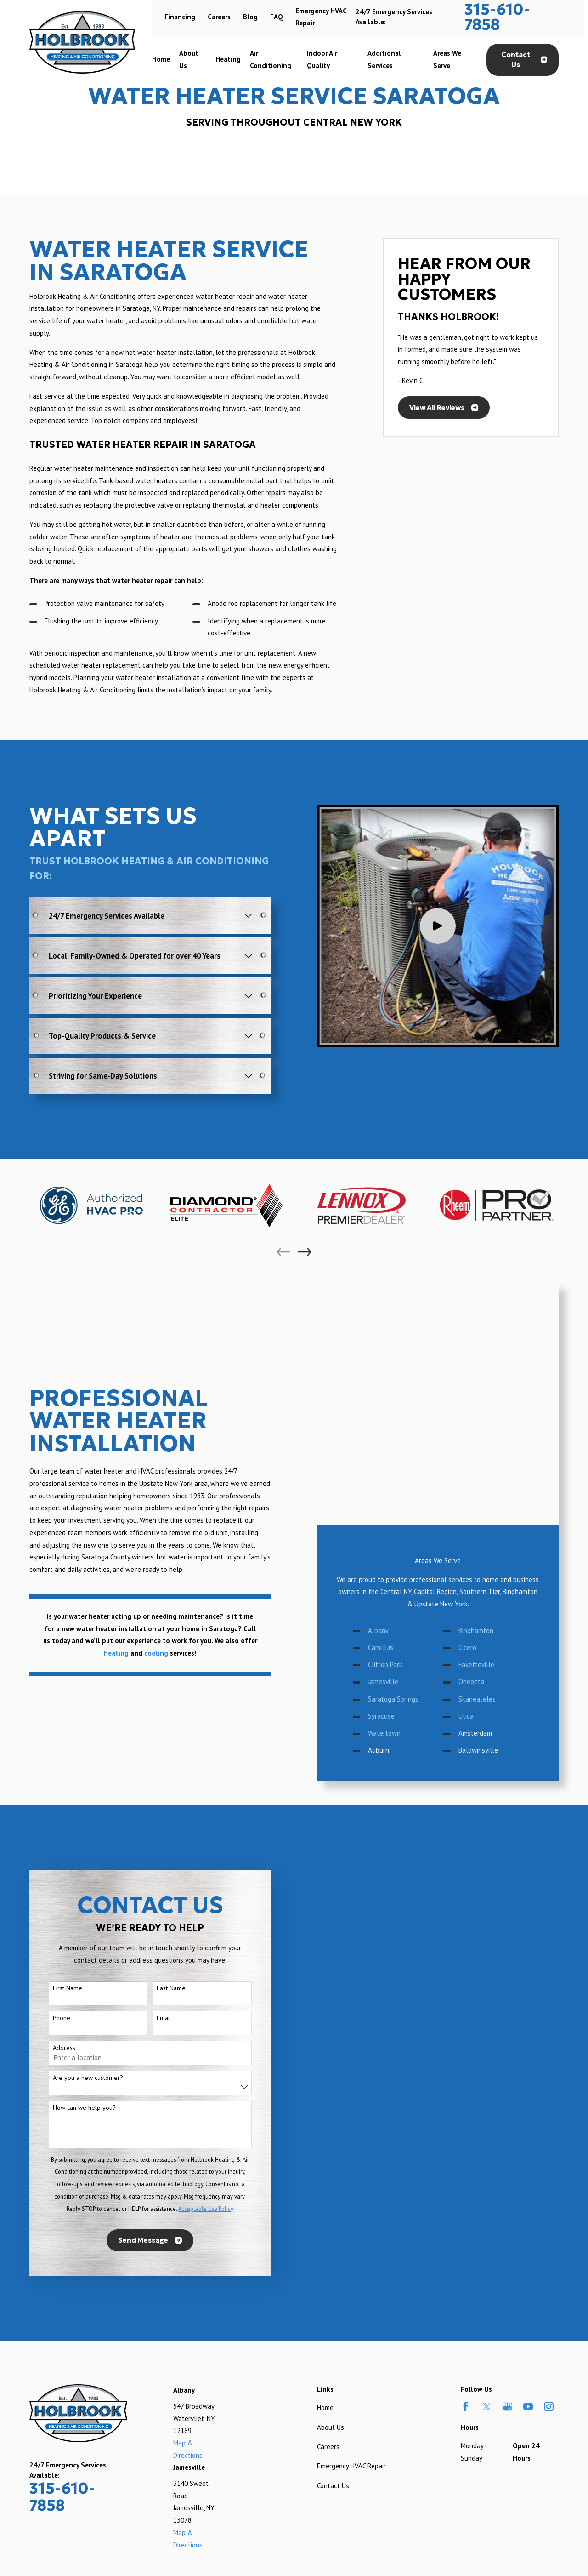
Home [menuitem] (161, 59)
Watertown (397, 1507)
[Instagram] (549, 2198)
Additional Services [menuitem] (384, 59)
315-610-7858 (497, 17)
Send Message (137, 2031)
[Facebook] (465, 2198)
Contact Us (524, 59)
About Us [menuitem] (188, 59)
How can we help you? (71, 1899)
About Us (330, 2218)
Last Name (157, 1779)
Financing (179, 16)
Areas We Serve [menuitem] (447, 59)
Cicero (481, 1422)
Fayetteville (490, 1439)
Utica (479, 1490)
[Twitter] (487, 2198)
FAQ (276, 16)
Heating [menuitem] (228, 59)
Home (325, 2198)
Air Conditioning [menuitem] (270, 59)
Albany (391, 1405)
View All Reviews (443, 407)
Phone (48, 1809)
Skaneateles (490, 1473)
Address (51, 1839)
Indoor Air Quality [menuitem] (322, 59)
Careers (219, 16)
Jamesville (396, 1456)
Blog (250, 16)
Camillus (394, 1422)
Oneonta (485, 1456)
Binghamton (489, 1405)
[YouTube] (528, 2198)
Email (150, 1809)
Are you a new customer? (75, 1869)
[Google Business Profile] (507, 2198)
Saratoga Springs (406, 1473)
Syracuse (394, 1490)
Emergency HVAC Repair (351, 2257)
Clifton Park (398, 1439)
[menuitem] (40, 2424)
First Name (54, 1779)
